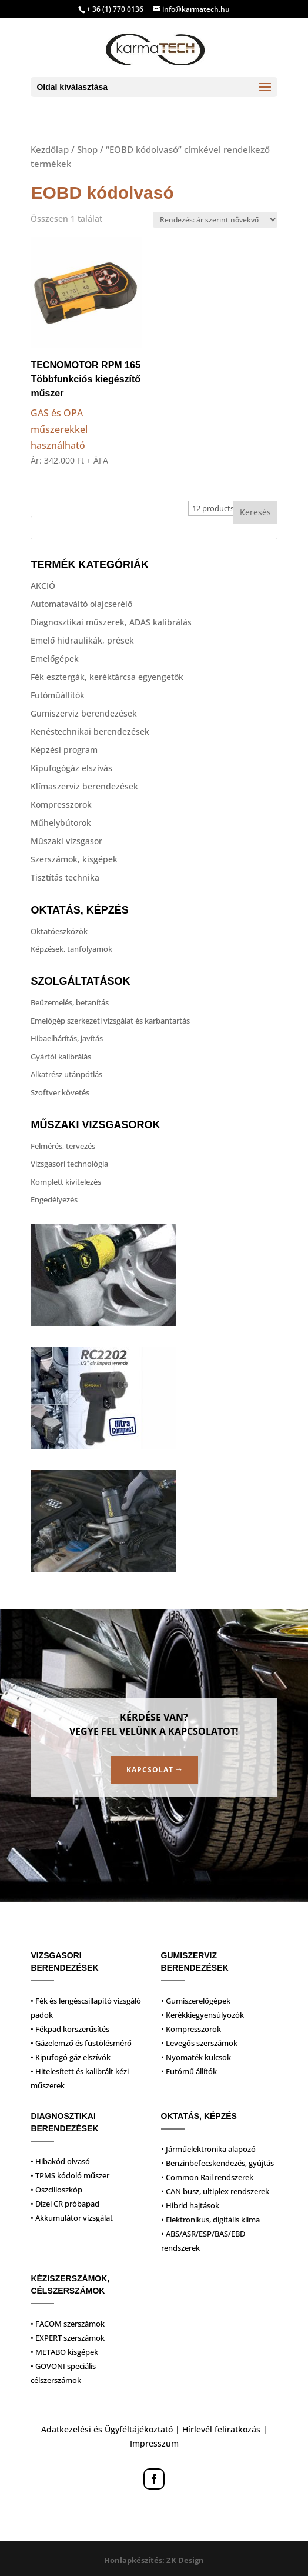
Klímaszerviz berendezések (84, 786)
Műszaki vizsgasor (66, 841)
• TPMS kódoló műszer (70, 2175)
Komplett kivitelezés (66, 1182)
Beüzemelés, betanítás (70, 1002)
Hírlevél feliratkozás (221, 2429)
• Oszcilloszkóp (56, 2189)
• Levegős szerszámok (199, 2043)
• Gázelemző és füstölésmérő (81, 2043)
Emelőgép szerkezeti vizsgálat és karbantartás (110, 1020)
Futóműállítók (58, 695)
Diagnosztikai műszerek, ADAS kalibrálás (111, 622)
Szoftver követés (60, 1092)
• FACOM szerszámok (68, 2323)
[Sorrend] (215, 220)
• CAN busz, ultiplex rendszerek (215, 2191)
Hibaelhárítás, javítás (67, 1038)
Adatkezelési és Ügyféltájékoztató (107, 2429)
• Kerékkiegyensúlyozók (202, 2015)
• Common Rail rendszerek (207, 2177)
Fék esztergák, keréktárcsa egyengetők (107, 676)
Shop (87, 149)
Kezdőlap (50, 149)
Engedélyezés (54, 1199)
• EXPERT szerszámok (68, 2337)
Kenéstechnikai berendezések (90, 731)
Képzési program (64, 749)
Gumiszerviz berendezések (84, 713)
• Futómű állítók (189, 2071)
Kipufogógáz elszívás (71, 768)
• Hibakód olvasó (60, 2161)
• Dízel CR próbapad (65, 2203)
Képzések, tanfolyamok (71, 949)
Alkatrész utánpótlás (66, 1074)
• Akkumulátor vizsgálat (72, 2217)
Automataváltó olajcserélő (81, 603)
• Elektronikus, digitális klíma (210, 2219)
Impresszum (154, 2443)
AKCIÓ (43, 585)
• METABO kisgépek (64, 2352)
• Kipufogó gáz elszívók (71, 2057)
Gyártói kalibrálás (61, 1056)
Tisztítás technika (65, 877)
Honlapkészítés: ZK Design (154, 2560)
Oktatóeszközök (59, 931)
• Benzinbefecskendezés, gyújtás (217, 2163)
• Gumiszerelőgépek (195, 2000)
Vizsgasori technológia (69, 1163)
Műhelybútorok (61, 822)
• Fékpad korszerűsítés (70, 2029)
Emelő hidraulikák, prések (82, 640)
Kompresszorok (61, 804)
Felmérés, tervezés (63, 1146)
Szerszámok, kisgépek (74, 859)
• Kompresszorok (191, 2029)
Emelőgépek (55, 658)
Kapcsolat (149, 1770)
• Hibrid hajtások (190, 2205)
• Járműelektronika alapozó (208, 2149)
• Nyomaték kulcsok (196, 2057)
